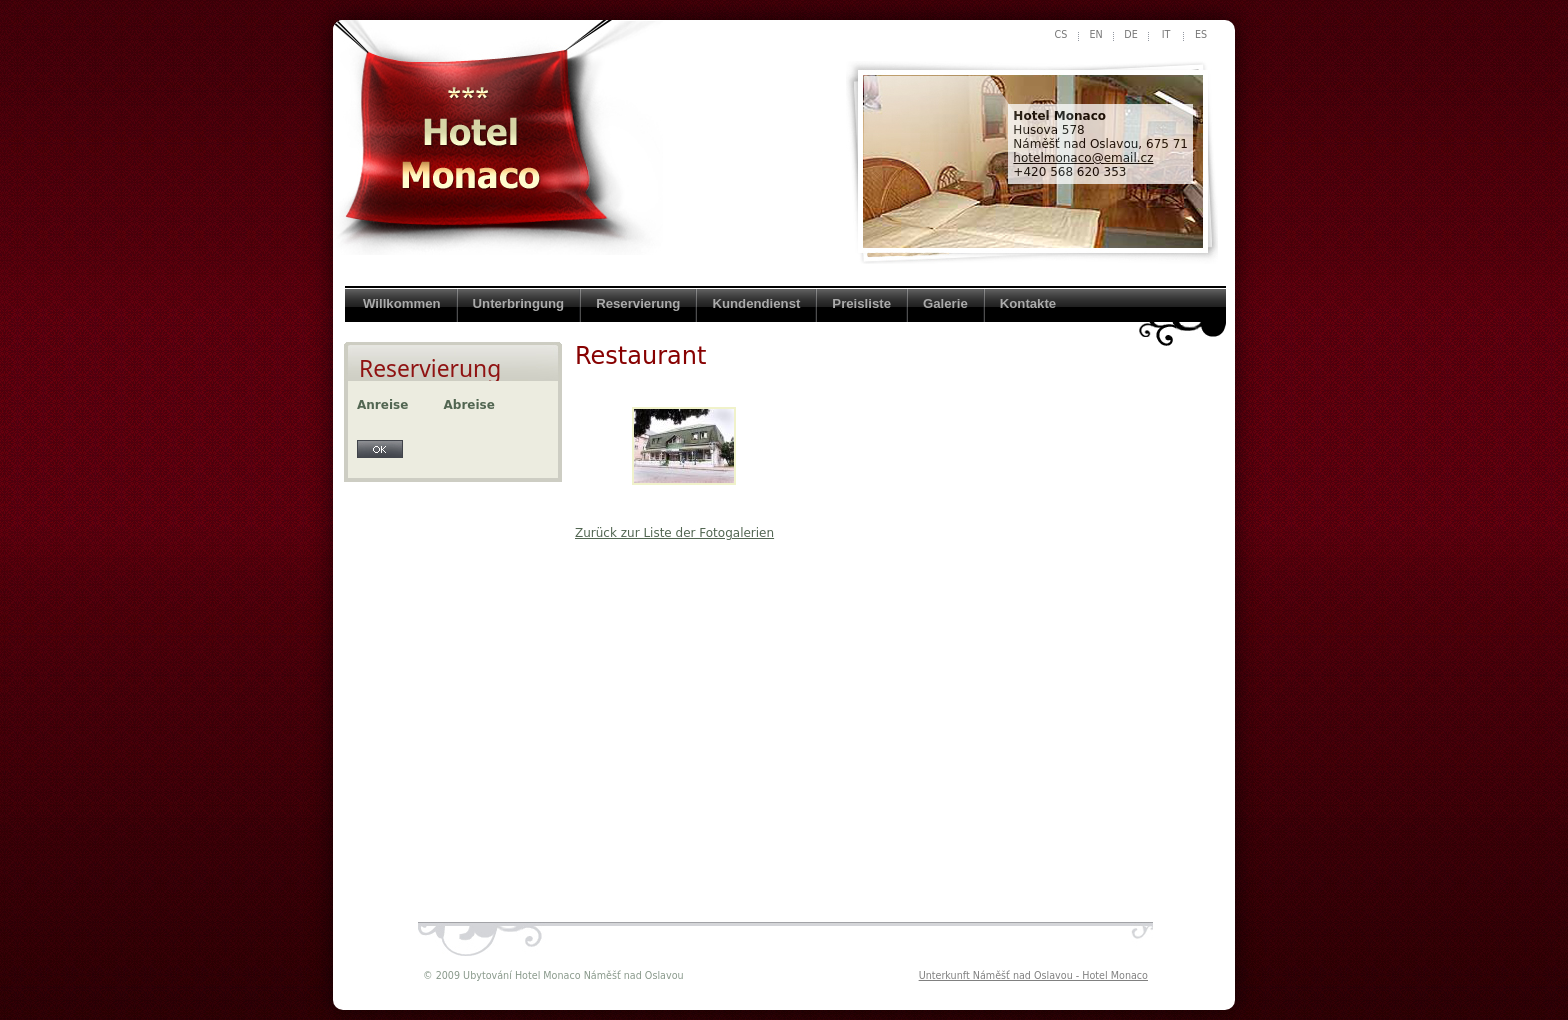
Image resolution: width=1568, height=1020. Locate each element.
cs (1061, 34)
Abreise (469, 405)
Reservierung (638, 303)
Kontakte (1028, 303)
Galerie (945, 303)
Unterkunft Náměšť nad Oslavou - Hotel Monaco (1033, 975)
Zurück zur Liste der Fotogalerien (674, 533)
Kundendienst (756, 303)
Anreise (382, 405)
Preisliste (861, 303)
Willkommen (402, 303)
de (1130, 34)
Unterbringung (519, 303)
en (1095, 34)
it (1166, 34)
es (1201, 34)
